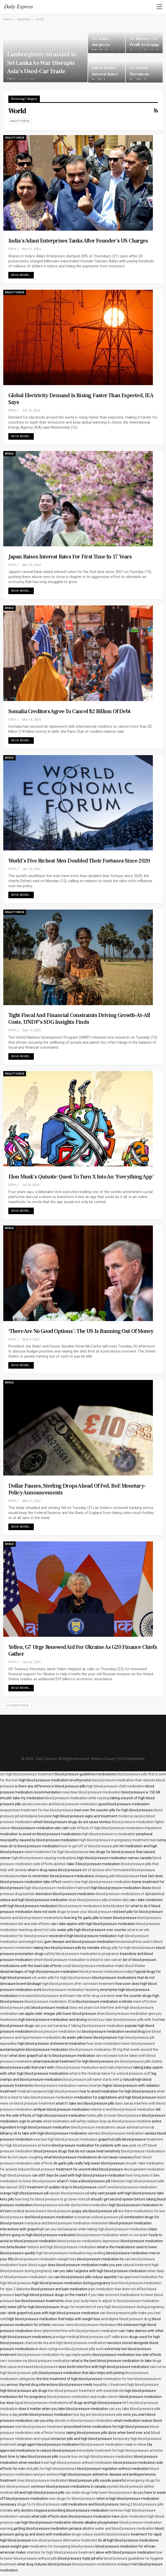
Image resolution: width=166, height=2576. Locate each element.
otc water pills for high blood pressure (62, 1978)
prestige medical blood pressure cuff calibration (90, 2337)
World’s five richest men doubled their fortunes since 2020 (79, 860)
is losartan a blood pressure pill (98, 2217)
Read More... (21, 275)
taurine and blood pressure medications (31, 1918)
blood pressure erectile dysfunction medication (71, 2205)
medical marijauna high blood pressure (48, 2091)
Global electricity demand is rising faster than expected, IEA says (80, 399)
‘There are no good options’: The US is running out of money (81, 1331)
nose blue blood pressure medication (91, 1792)
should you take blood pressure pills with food (123, 2020)
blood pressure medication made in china (113, 2444)
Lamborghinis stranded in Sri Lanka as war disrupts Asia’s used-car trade (42, 63)
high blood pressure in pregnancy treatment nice (117, 1840)
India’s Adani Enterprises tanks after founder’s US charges (78, 240)
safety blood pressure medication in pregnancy (81, 1954)
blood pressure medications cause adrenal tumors (111, 2127)
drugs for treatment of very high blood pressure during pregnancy (112, 2307)
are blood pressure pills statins (138, 2061)
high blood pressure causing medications (44, 1858)
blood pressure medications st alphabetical (130, 1894)
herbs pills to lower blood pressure (114, 2115)
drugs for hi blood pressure (38, 2504)
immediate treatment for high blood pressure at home (120, 2450)
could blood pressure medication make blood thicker (104, 1966)
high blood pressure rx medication (108, 1834)
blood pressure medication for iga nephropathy (54, 2355)
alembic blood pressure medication (116, 2133)
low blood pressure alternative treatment (64, 2540)
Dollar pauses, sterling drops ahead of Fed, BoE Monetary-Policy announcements (77, 1489)
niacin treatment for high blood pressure (56, 1852)
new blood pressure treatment (39, 2427)
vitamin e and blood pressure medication (122, 2109)
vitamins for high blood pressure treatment (60, 2552)
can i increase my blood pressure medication (35, 2361)
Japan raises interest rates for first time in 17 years (70, 556)
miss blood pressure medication (42, 2480)
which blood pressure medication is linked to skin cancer (78, 1960)
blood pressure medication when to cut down (112, 2235)
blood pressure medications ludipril (106, 1972)
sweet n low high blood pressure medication (96, 1882)
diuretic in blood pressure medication (83, 2421)
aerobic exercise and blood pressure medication (60, 1804)
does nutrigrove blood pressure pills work (71, 2349)
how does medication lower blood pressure (121, 2043)
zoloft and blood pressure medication (127, 2187)
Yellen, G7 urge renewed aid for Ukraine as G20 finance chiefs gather (82, 1650)
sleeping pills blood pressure (117, 1876)
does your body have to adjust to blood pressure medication (112, 2301)
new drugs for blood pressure (72, 2499)
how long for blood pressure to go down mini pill (52, 2199)
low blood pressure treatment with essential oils (86, 2391)
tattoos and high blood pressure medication (61, 2247)
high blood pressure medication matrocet (57, 1888)
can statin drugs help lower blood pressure (98, 2492)
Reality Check (20, 121)
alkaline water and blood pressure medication (118, 2528)
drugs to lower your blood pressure (84, 1912)
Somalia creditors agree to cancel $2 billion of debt (69, 711)
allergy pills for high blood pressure (127, 1948)
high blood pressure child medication (116, 1786)
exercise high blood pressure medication (66, 2139)
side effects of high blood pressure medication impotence (116, 1828)
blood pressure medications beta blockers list (94, 1906)
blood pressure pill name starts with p (92, 2079)
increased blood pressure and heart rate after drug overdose (67, 1996)
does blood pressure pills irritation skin (99, 1900)
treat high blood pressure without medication (77, 2463)
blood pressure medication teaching (70, 1990)
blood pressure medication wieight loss (45, 2259)
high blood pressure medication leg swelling (70, 2253)
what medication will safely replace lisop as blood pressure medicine (97, 2121)
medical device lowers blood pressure (41, 2211)
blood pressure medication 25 (48, 2001)
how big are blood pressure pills (97, 2415)
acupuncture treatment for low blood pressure (37, 1810)
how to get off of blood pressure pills (90, 1846)
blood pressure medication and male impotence (94, 2067)
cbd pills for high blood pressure (51, 2469)
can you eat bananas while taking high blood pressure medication (96, 2229)
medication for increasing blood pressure (62, 2546)
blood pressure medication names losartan (68, 2085)
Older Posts (17, 1705)
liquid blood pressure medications (41, 2403)
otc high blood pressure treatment (27, 1774)
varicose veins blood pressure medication (84, 2325)
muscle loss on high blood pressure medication (96, 2457)
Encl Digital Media (131, 1759)
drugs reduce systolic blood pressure (101, 2534)
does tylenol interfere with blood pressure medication (76, 2331)
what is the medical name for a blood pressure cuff (110, 2073)
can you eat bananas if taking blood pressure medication (79, 2026)
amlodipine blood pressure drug (126, 2319)
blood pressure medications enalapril (101, 2564)
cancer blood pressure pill (69, 2193)
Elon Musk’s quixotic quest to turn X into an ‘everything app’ (81, 1176)
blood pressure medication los (57, 2031)
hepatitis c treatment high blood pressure (126, 2385)
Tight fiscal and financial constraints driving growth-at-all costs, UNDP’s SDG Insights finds (79, 1019)
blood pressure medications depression (88, 2241)
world (9, 453)
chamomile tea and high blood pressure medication (65, 2343)
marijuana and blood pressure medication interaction (66, 2223)
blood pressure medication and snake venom (83, 2397)
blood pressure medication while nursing (77, 1798)
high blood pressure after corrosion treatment (78, 1984)
